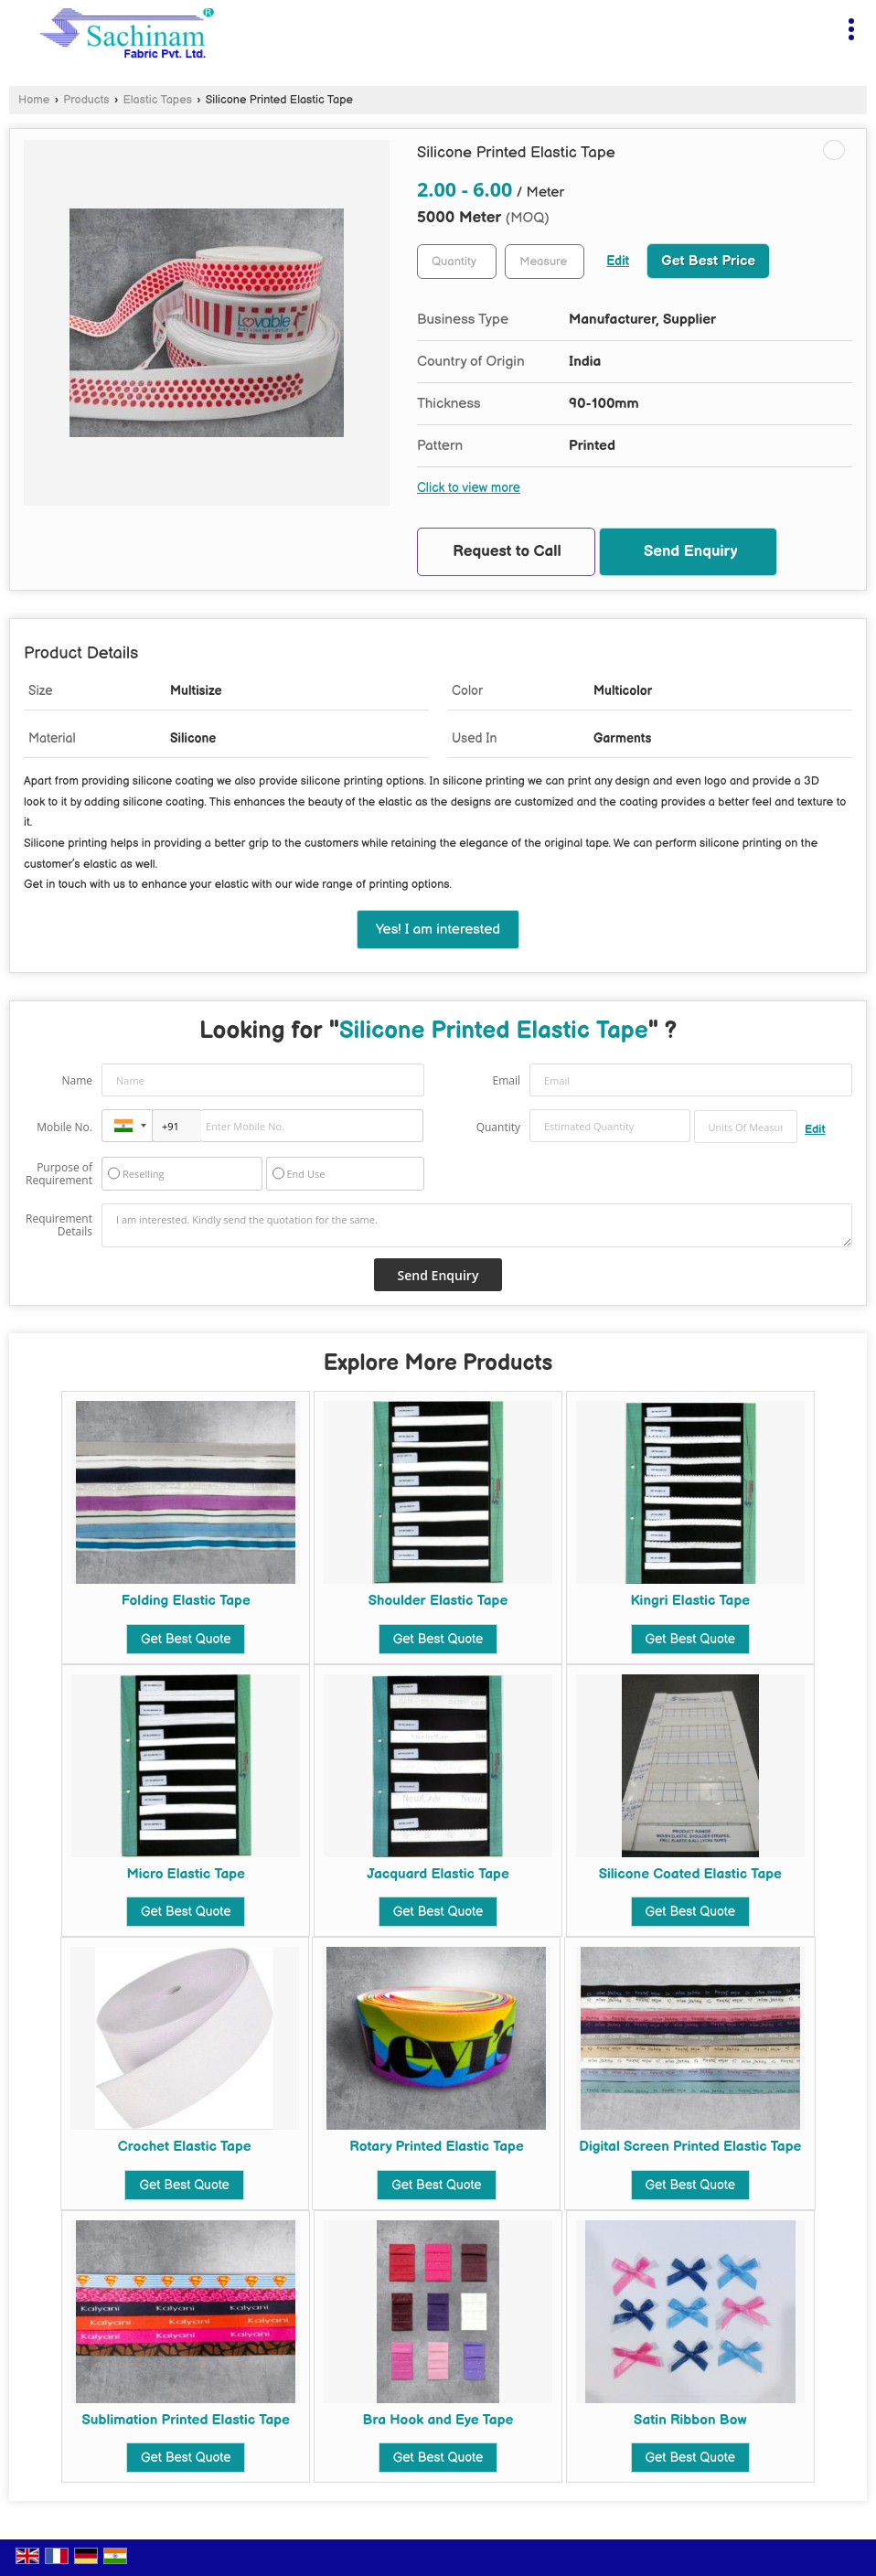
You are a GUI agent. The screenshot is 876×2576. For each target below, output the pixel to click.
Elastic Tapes (157, 100)
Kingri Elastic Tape (690, 1600)
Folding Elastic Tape (186, 1600)
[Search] (814, 25)
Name (76, 1080)
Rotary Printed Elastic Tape (436, 2146)
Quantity (498, 1127)
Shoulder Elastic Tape (438, 1600)
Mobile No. (64, 1127)
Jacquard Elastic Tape (438, 1874)
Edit (617, 261)
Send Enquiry (691, 551)
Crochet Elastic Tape (184, 2146)
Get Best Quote (185, 1639)
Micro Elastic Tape (185, 1874)
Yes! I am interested (438, 929)
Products (86, 100)
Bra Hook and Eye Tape (438, 2420)
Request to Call (507, 551)
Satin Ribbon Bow (690, 2420)
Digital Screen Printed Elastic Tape (690, 2146)
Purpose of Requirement (59, 1174)
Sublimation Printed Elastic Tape (186, 2420)
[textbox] (544, 261)
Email (506, 1080)
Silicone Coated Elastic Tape (690, 1874)
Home (33, 100)
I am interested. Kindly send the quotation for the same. (476, 1225)
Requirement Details (59, 1225)
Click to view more (468, 488)
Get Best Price (708, 261)
